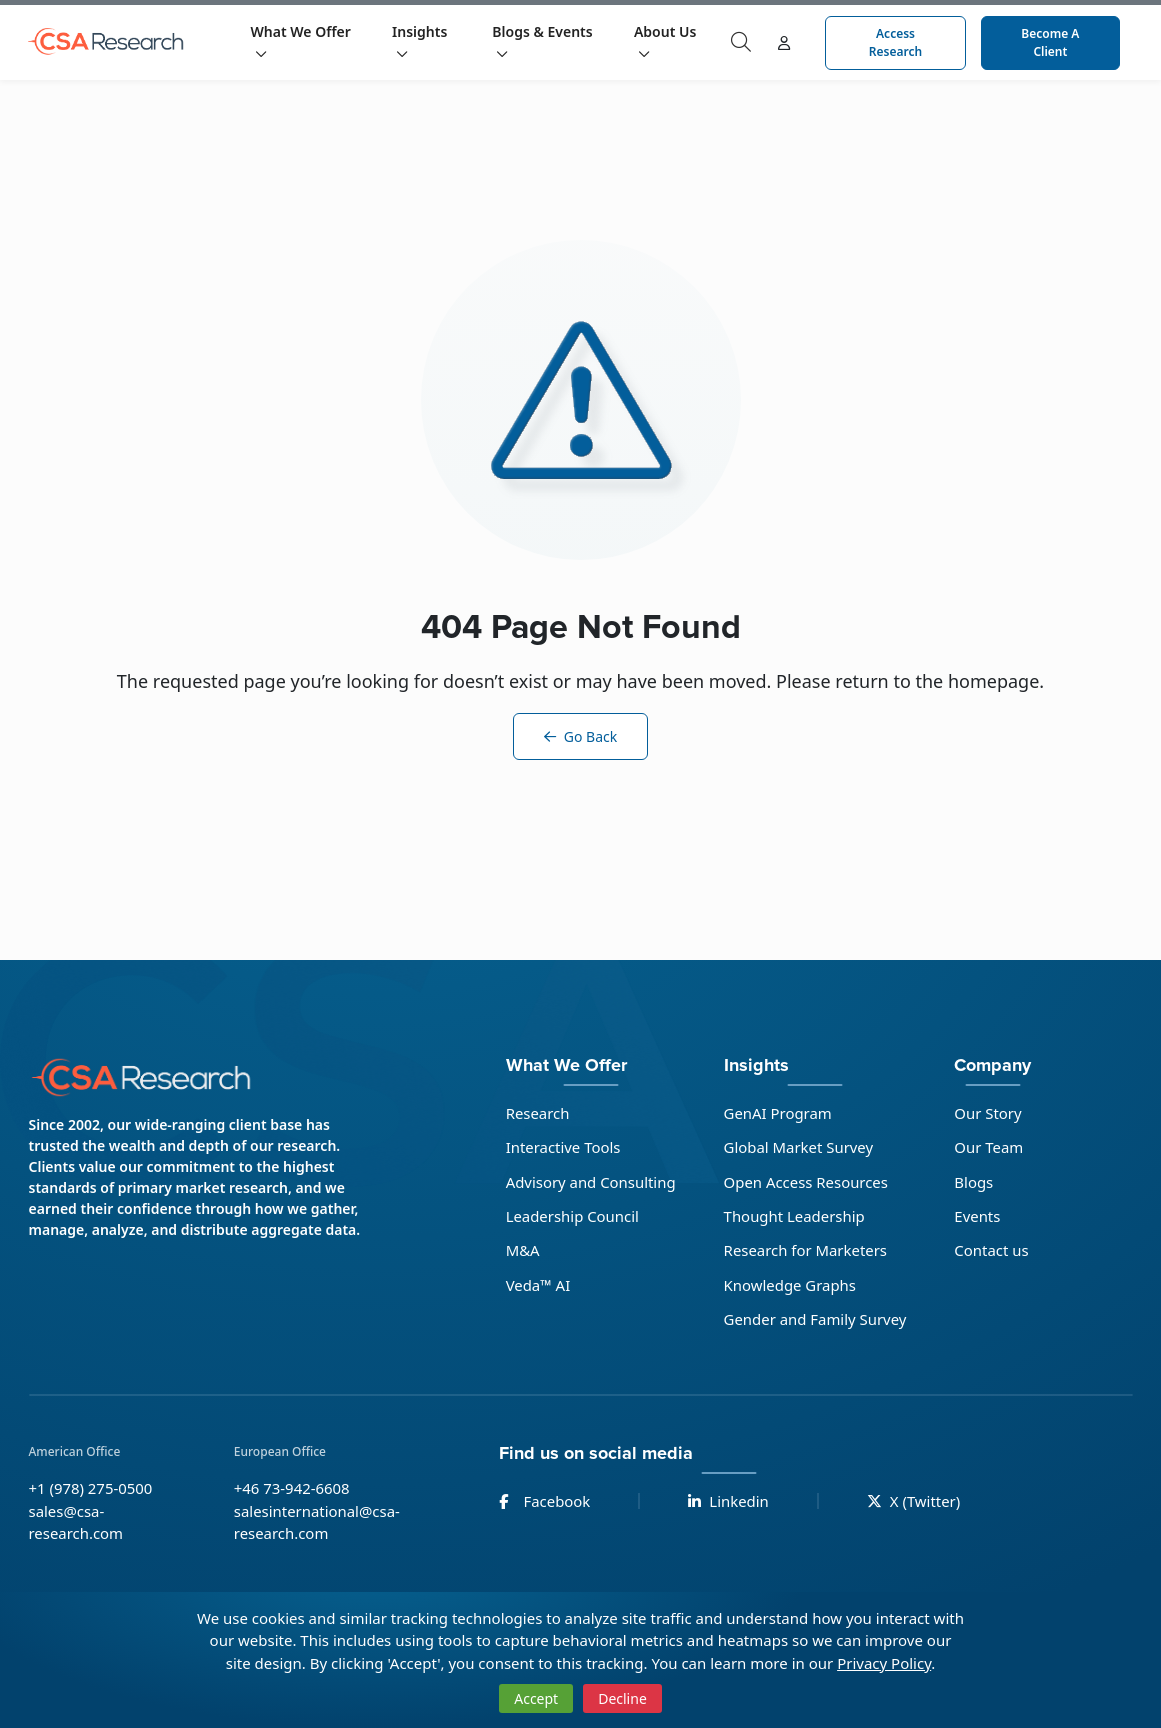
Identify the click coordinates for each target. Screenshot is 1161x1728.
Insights (419, 41)
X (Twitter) (915, 1502)
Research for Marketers (806, 1251)
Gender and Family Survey (816, 1320)
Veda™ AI (537, 1285)
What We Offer (301, 41)
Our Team (989, 1147)
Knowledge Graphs (790, 1285)
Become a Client (1050, 42)
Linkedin (729, 1502)
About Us (665, 41)
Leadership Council (572, 1216)
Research (537, 1113)
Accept (536, 1698)
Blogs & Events (542, 41)
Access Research (895, 42)
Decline (622, 1698)
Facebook (545, 1502)
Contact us (992, 1251)
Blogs (974, 1182)
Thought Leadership (795, 1216)
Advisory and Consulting (590, 1182)
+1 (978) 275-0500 (91, 1489)
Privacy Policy (884, 1663)
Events (978, 1216)
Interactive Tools (563, 1147)
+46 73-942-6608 (292, 1489)
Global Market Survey (799, 1147)
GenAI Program (778, 1113)
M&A (522, 1251)
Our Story (989, 1113)
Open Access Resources (806, 1182)
